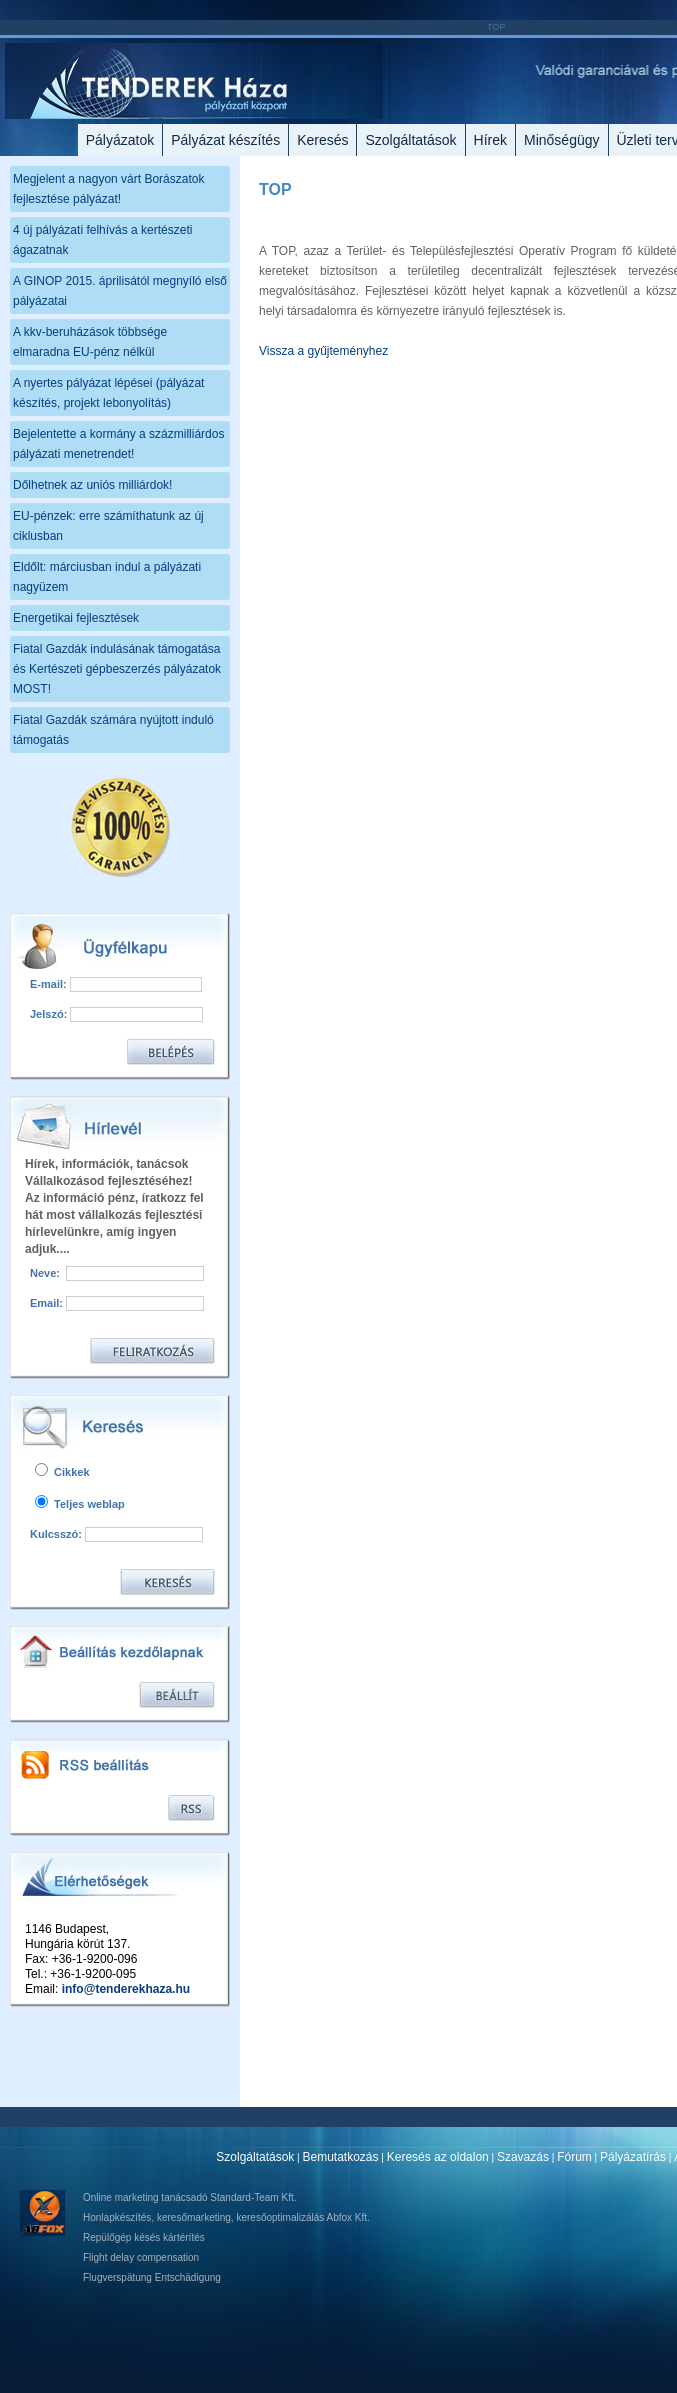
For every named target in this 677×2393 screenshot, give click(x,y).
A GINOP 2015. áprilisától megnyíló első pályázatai (120, 291)
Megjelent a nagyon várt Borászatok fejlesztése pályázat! (108, 189)
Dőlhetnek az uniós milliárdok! (92, 485)
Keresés (322, 140)
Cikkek (62, 1472)
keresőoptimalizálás (280, 2217)
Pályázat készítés (225, 140)
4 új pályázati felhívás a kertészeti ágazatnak (102, 240)
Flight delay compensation (141, 2257)
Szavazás (523, 2157)
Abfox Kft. (347, 2217)
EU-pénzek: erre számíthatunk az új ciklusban (108, 526)
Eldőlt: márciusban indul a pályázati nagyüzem (107, 577)
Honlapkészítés (117, 2217)
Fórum (574, 2157)
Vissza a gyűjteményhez (323, 351)
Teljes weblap (80, 1504)
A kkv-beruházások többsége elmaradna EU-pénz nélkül (90, 342)
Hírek (490, 140)
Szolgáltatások (410, 140)
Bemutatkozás (341, 2157)
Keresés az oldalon (438, 2157)
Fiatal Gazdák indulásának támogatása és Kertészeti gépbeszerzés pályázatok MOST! (117, 669)
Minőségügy (562, 140)
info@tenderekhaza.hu (126, 1989)
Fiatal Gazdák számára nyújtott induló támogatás (113, 730)
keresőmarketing (194, 2217)
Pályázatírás (633, 2157)
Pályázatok (120, 140)
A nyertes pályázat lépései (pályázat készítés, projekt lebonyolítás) (108, 393)
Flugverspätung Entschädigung (152, 2277)
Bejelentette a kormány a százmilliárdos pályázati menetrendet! (118, 444)
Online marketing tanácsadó (145, 2197)
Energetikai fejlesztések (76, 618)
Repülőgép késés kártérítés (144, 2237)
